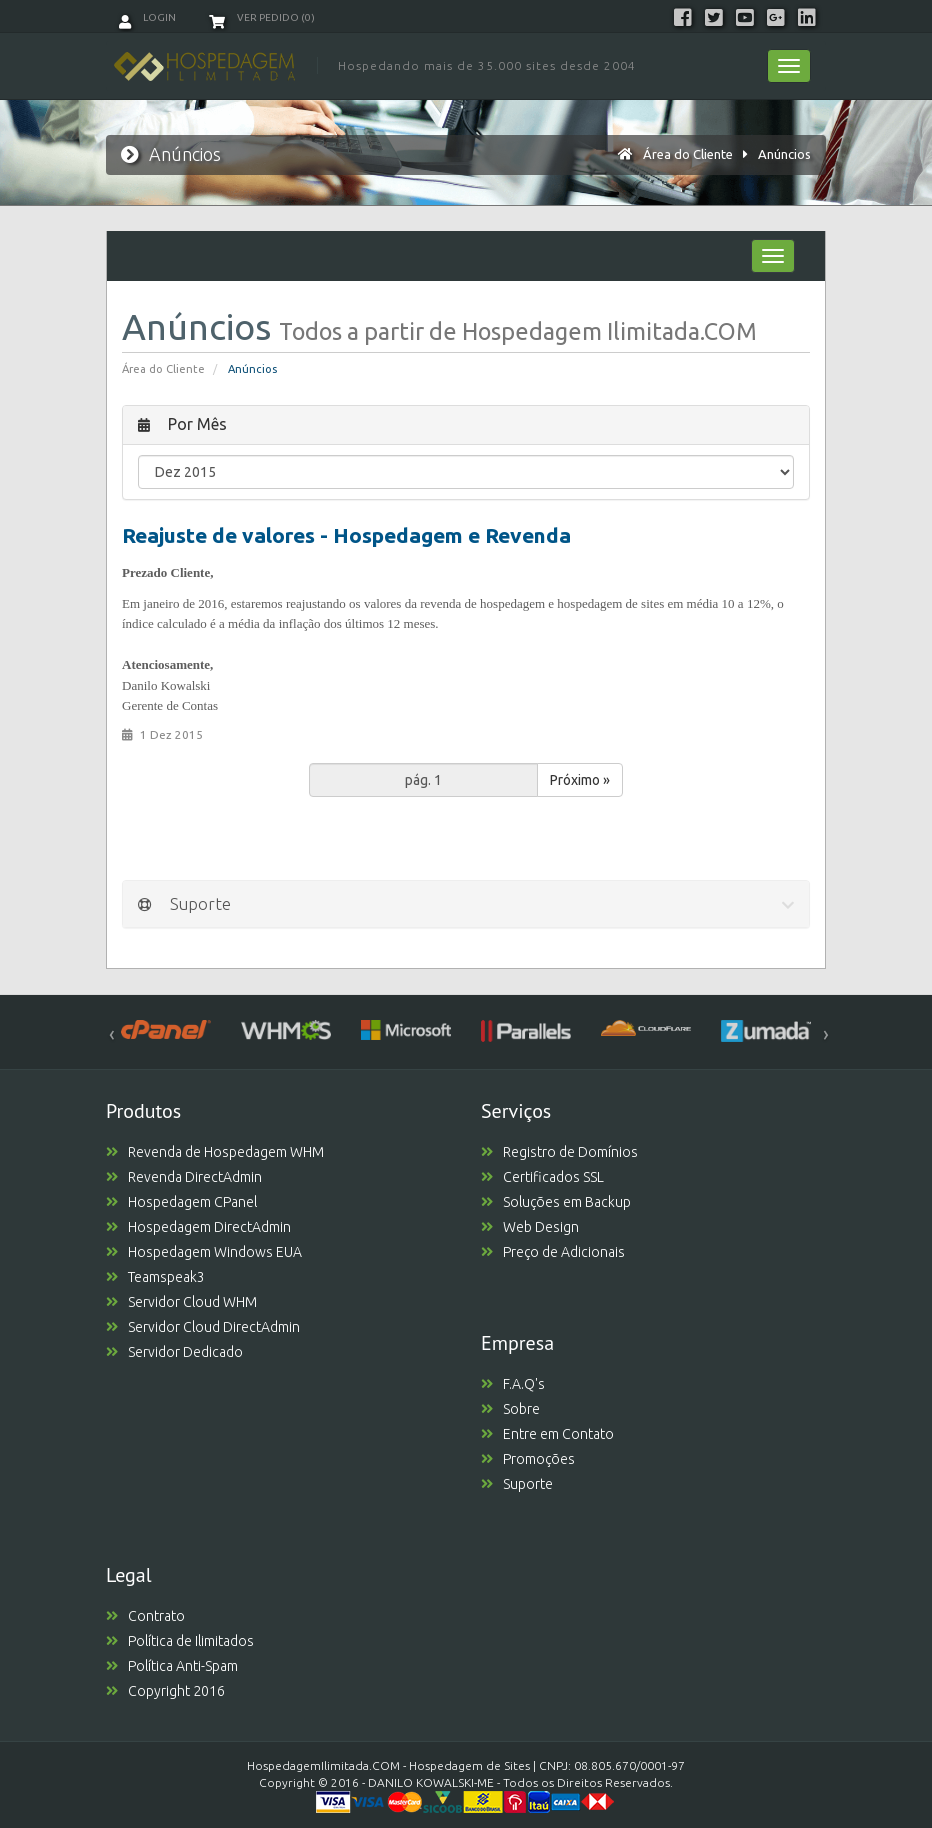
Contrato (145, 1616)
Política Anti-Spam (172, 1666)
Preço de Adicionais (553, 1252)
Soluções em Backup (556, 1202)
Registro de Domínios (559, 1152)
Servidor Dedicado (174, 1352)
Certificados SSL (542, 1177)
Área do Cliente (688, 154)
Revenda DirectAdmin (184, 1177)
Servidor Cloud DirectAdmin (203, 1327)
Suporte (517, 1484)
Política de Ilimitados (180, 1641)
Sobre (510, 1409)
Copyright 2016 (165, 1691)
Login (147, 17)
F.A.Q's (513, 1384)
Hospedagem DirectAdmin (198, 1227)
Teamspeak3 (155, 1277)
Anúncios (784, 154)
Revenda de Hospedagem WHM (215, 1152)
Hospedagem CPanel (181, 1202)
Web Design (530, 1227)
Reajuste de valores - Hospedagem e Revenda (346, 535)
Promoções (528, 1459)
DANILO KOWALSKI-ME (431, 1782)
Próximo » (580, 780)
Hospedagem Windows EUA (204, 1252)
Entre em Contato (547, 1434)
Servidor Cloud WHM (181, 1302)
